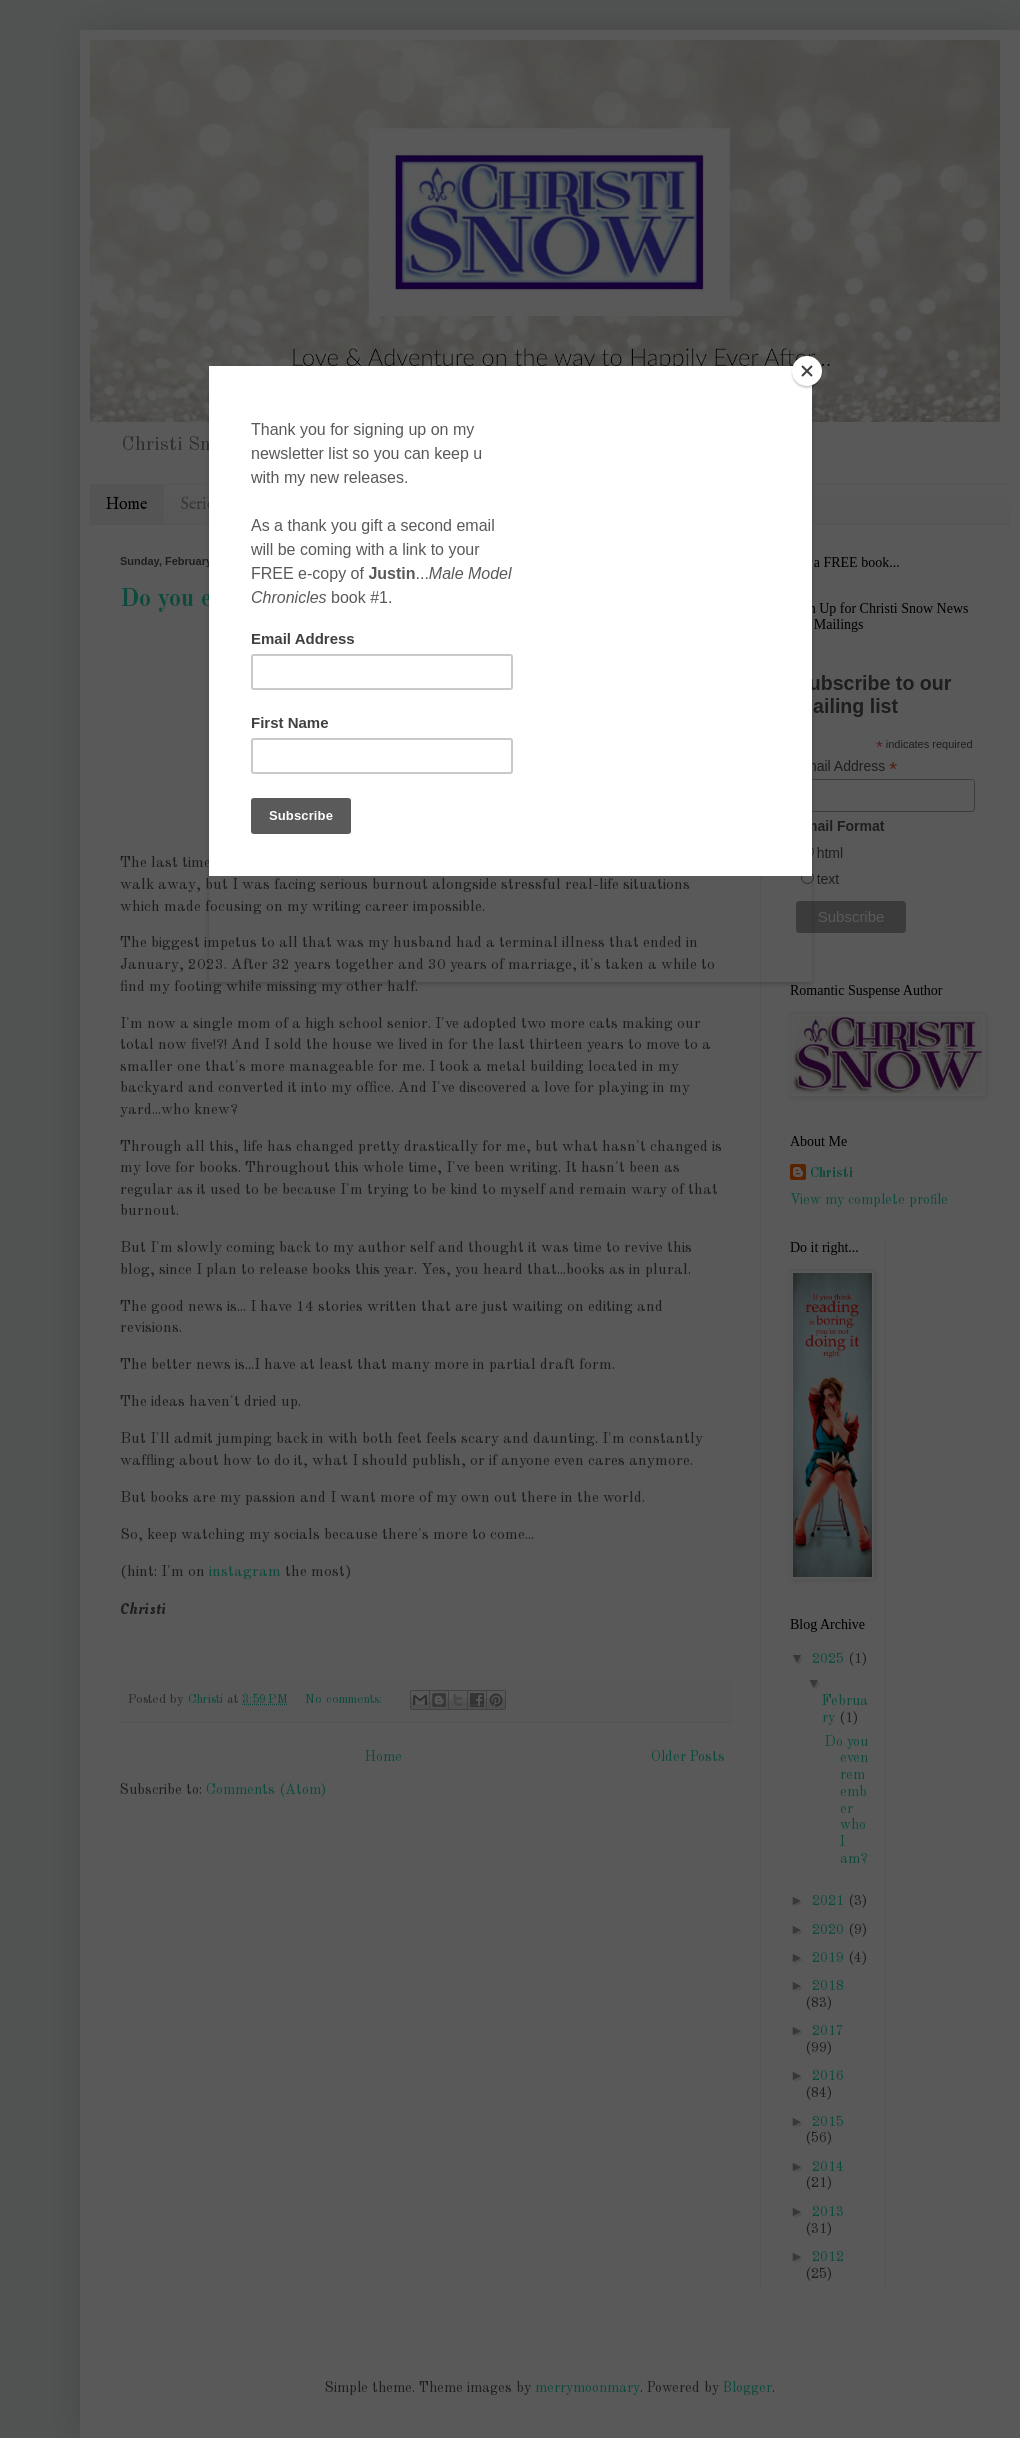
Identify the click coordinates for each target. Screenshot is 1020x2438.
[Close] (807, 371)
